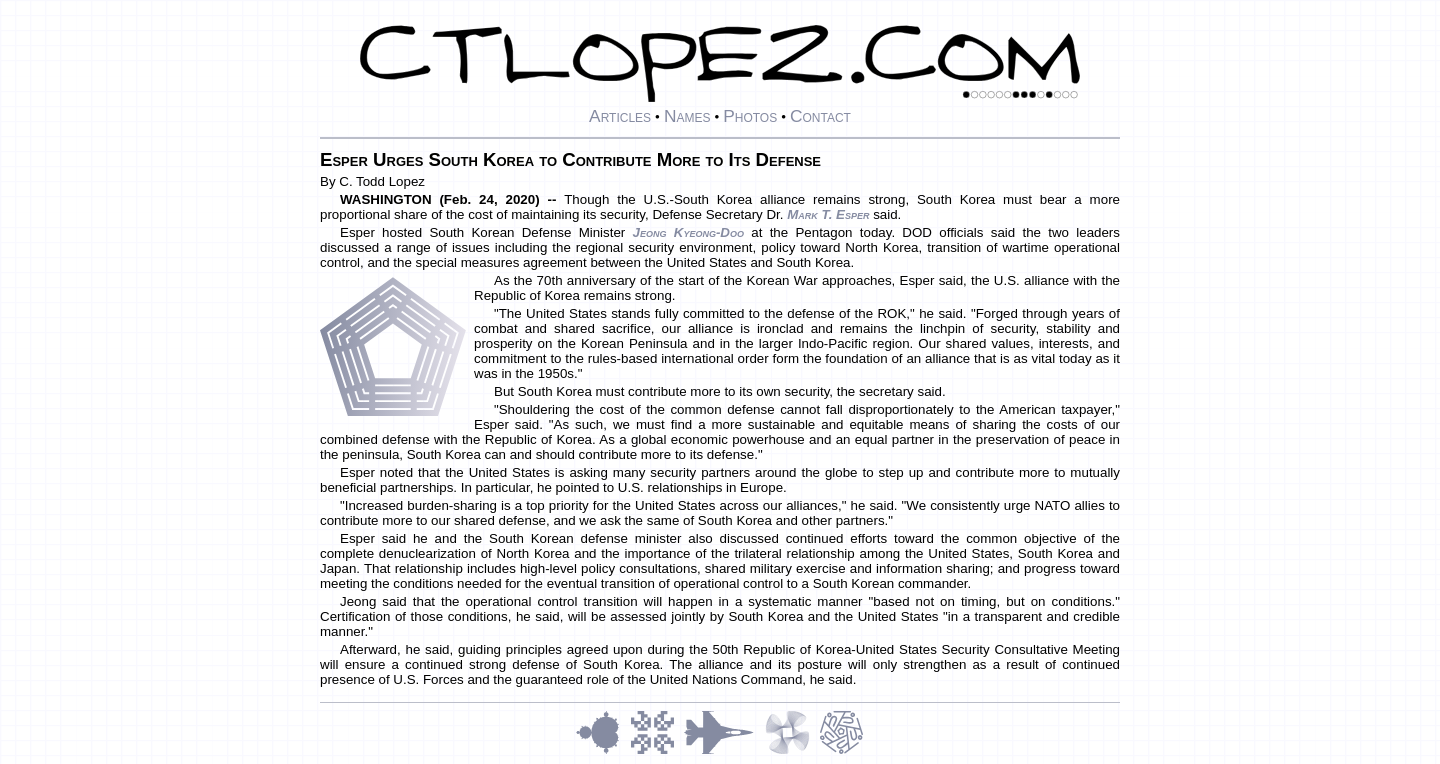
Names (687, 116)
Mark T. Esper (828, 214)
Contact (820, 116)
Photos (750, 116)
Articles (620, 116)
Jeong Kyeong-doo (688, 232)
